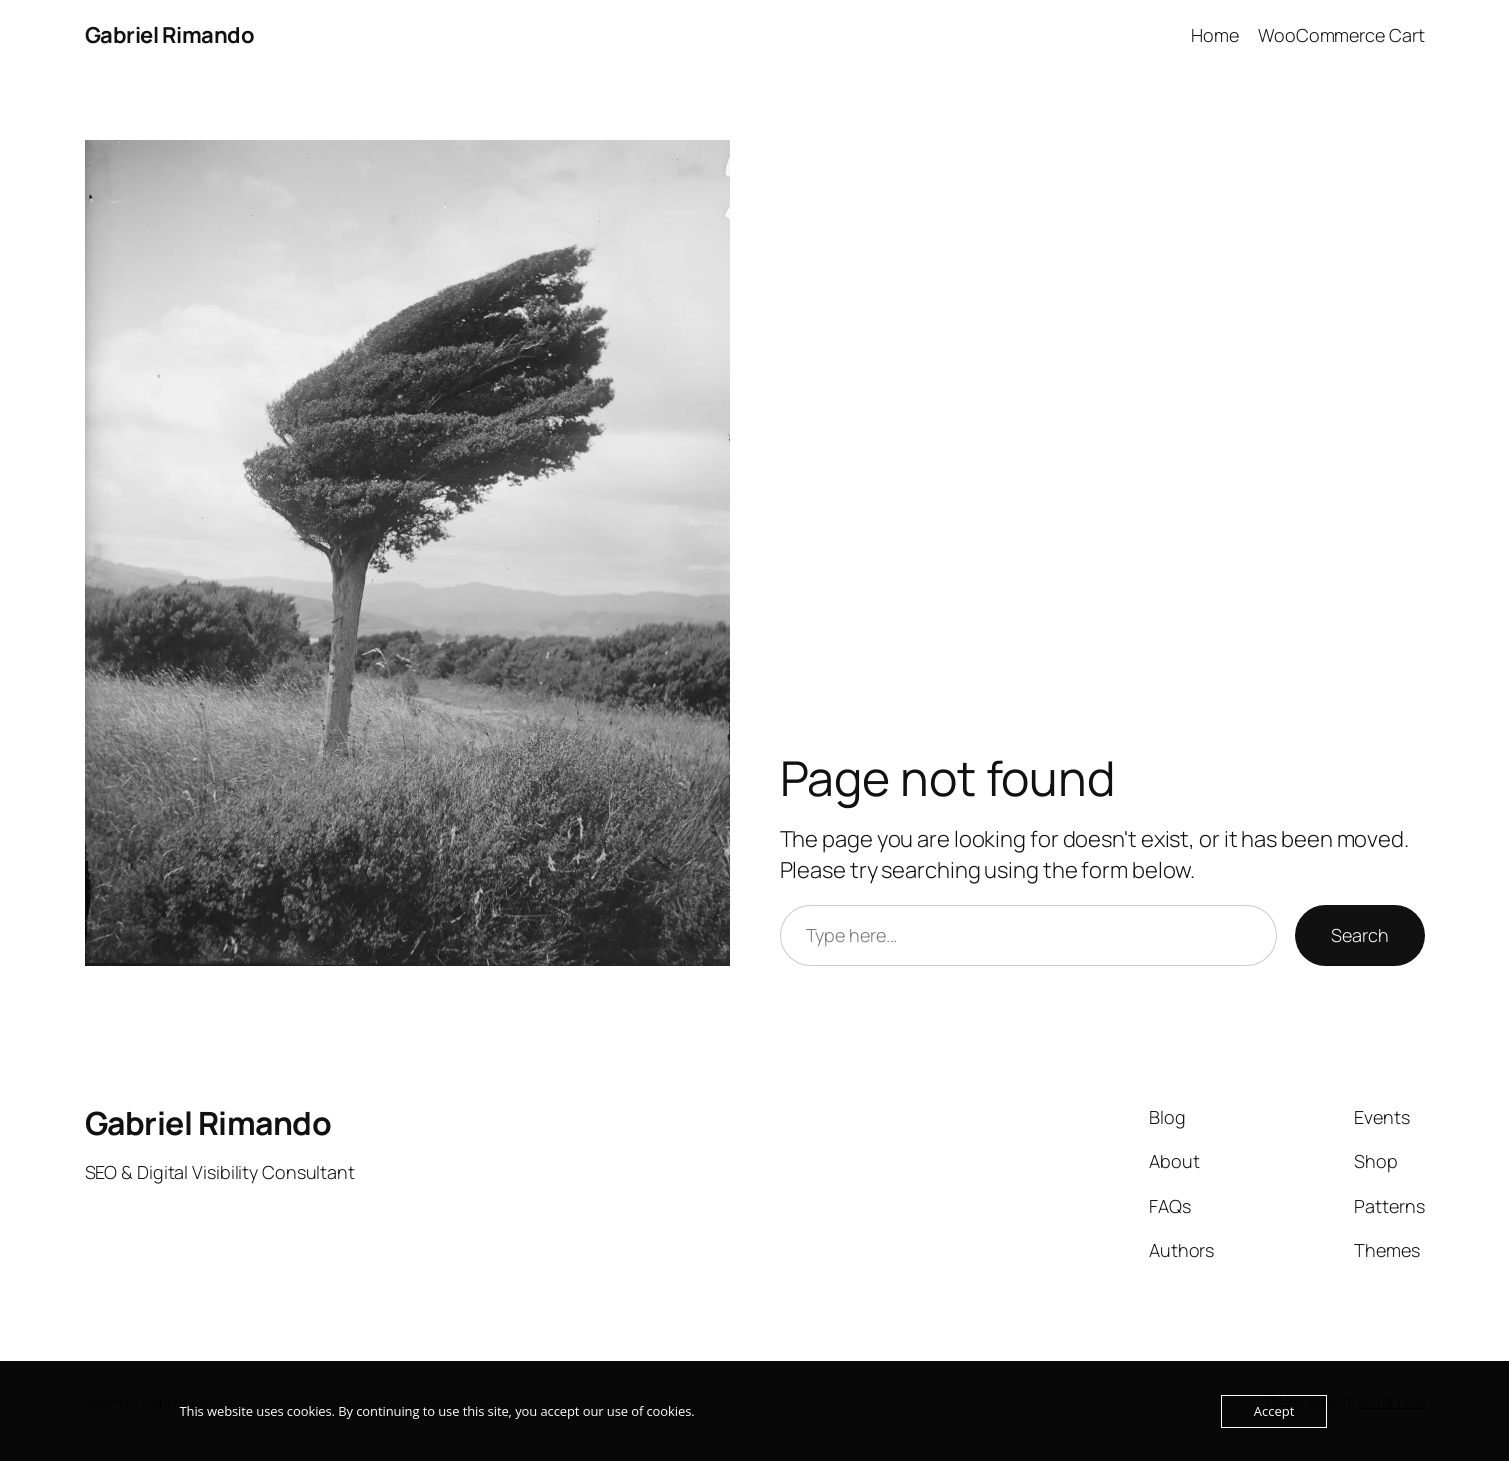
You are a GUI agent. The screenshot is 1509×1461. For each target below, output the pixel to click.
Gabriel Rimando (170, 35)
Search (1359, 935)
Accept (1274, 1411)
